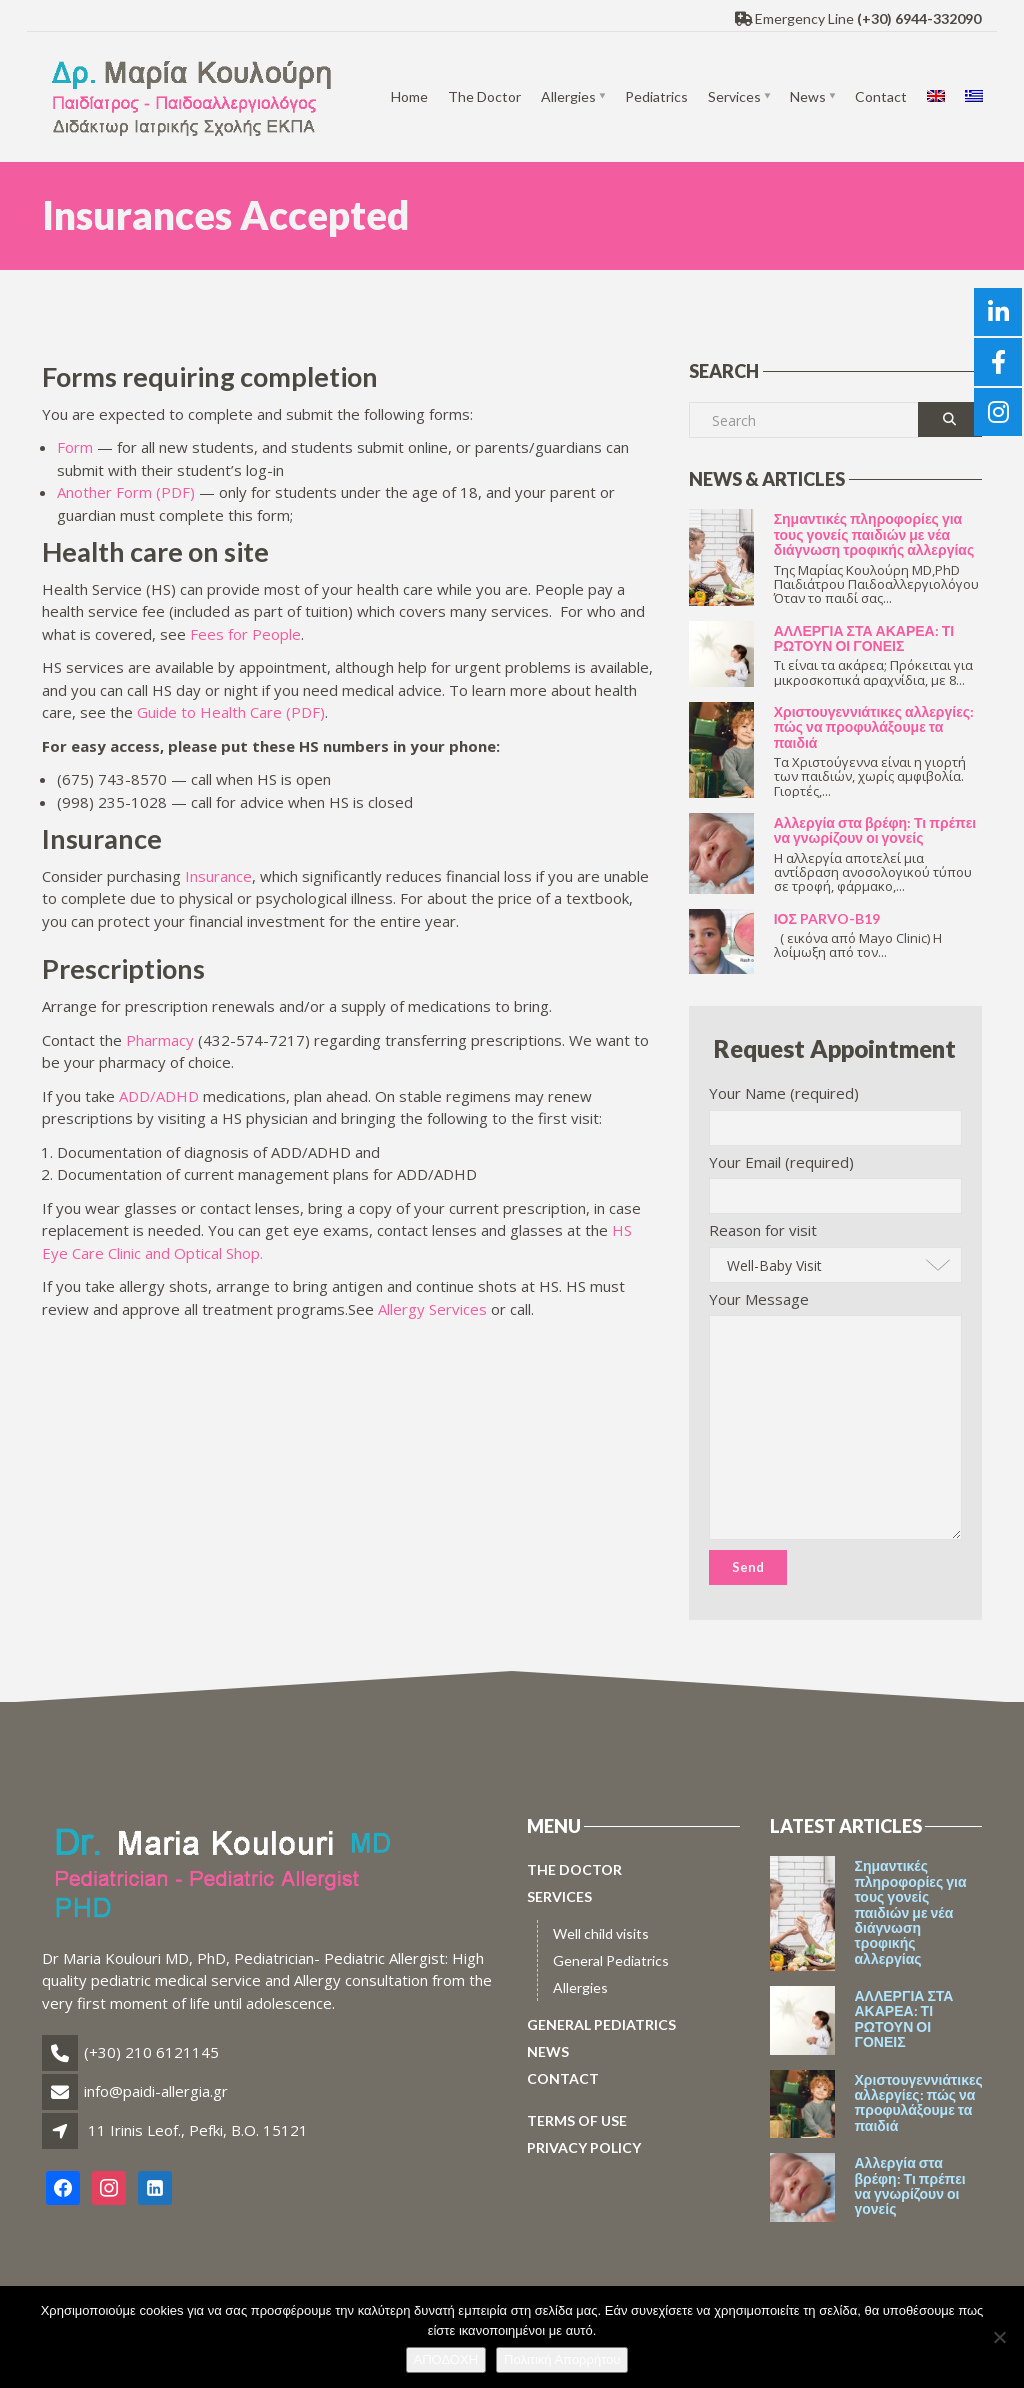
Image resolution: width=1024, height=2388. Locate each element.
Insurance (218, 876)
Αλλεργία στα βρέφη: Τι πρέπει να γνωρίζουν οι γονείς (875, 830)
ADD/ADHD (159, 1096)
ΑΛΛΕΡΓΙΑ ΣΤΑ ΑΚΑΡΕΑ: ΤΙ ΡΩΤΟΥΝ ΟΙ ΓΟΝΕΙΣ (864, 638)
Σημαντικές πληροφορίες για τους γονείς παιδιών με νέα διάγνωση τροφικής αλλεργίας (874, 534)
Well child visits (601, 1933)
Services (734, 96)
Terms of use (577, 2120)
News (808, 96)
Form (75, 447)
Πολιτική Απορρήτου (562, 2359)
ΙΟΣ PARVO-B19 (827, 918)
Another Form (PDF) (128, 492)
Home (409, 96)
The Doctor (484, 96)
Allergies (568, 96)
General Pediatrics (611, 1960)
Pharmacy (162, 1040)
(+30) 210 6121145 (151, 2052)
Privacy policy (584, 2147)
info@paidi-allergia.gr (156, 2091)
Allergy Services (432, 1309)
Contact (881, 96)
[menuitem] (936, 97)
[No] (999, 2337)
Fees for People (245, 634)
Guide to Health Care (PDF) (231, 712)
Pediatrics (656, 96)
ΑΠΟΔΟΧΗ (446, 2359)
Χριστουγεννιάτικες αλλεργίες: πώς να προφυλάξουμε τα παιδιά (874, 727)
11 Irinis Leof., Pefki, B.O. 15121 (198, 2130)
